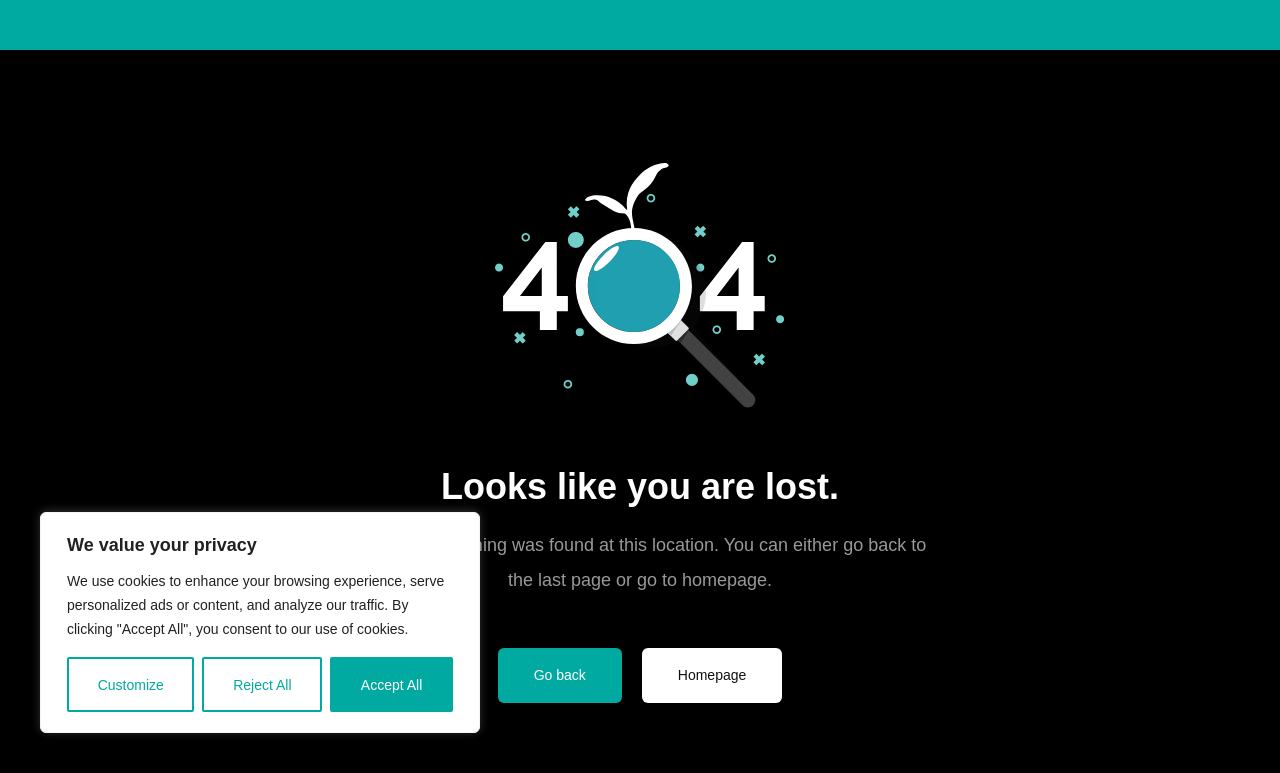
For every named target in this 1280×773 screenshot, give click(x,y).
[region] (260, 622)
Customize (131, 685)
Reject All (262, 685)
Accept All (391, 685)
